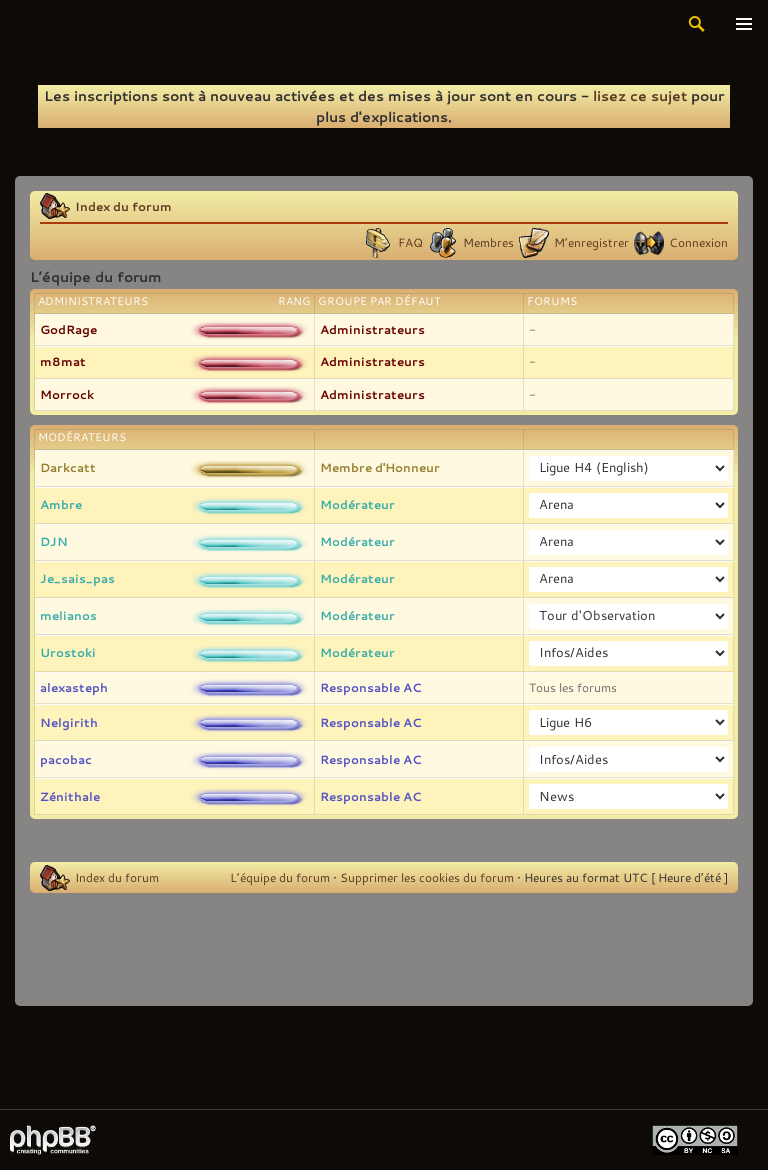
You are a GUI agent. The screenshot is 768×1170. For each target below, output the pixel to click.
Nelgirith (69, 722)
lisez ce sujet (640, 95)
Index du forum (123, 206)
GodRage (68, 329)
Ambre (61, 504)
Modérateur (357, 504)
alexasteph (74, 687)
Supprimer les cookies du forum (427, 877)
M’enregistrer (591, 242)
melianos (68, 615)
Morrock (67, 394)
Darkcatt (68, 467)
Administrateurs (372, 329)
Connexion (698, 242)
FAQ (410, 242)
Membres (488, 242)
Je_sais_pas (77, 578)
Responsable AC (370, 687)
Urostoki (68, 652)
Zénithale (70, 796)
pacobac (66, 759)
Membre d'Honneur (380, 467)
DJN (54, 541)
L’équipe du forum (280, 877)
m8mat (63, 361)
